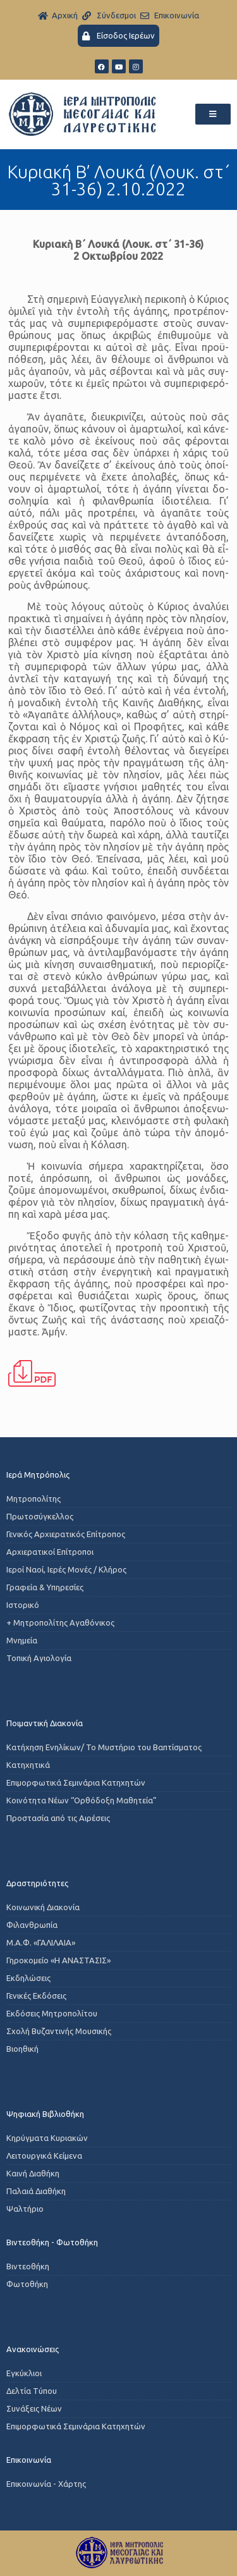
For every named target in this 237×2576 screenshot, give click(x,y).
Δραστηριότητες (37, 1883)
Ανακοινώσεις (32, 2349)
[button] (213, 114)
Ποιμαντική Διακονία (44, 1723)
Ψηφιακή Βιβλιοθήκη (45, 2113)
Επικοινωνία (28, 2459)
